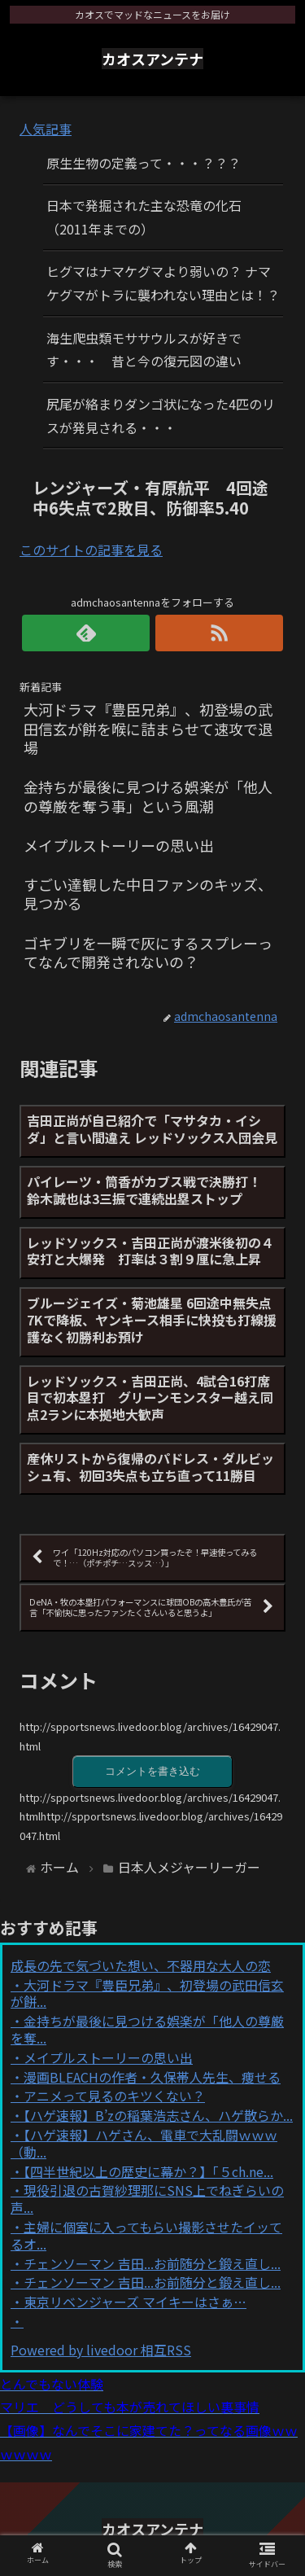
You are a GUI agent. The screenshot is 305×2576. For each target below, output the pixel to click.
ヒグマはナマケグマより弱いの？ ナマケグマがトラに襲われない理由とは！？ (163, 282)
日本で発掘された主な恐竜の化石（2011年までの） (144, 217)
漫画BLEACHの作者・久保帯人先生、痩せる (152, 2077)
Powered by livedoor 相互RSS (101, 2349)
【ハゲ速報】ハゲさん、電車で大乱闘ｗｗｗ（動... (144, 2143)
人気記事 (46, 128)
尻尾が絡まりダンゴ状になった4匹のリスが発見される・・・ (160, 415)
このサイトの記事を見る (91, 549)
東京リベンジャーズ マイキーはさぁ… (135, 2301)
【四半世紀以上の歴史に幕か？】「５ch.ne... (148, 2171)
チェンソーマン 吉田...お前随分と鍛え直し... (152, 2263)
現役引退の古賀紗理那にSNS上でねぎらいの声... (147, 2198)
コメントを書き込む (152, 1771)
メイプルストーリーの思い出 (108, 2057)
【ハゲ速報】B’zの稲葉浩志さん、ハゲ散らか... (158, 2115)
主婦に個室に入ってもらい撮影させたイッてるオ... (146, 2235)
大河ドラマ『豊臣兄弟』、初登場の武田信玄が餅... (147, 1993)
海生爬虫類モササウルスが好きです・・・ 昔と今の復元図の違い (144, 349)
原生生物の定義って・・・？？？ (143, 163)
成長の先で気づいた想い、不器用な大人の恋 (141, 1965)
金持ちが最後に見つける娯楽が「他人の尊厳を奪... (147, 2029)
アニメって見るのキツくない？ (114, 2095)
